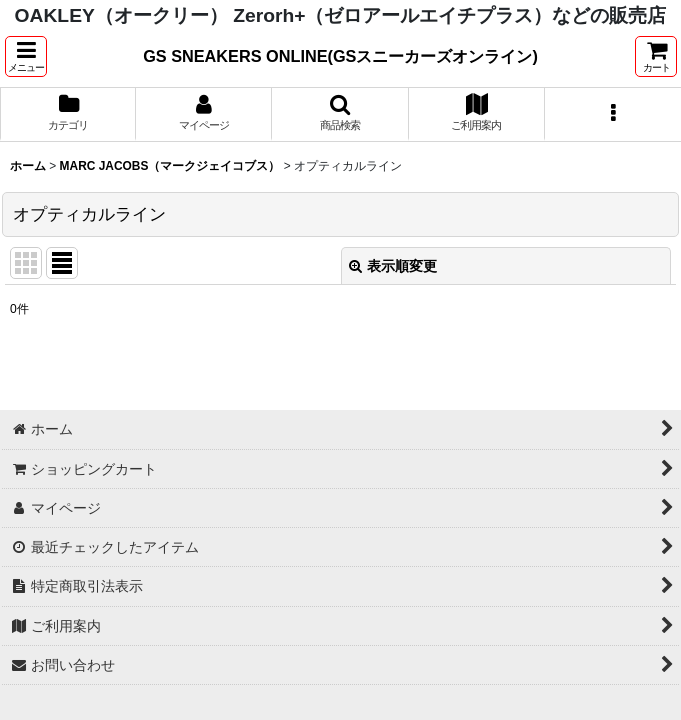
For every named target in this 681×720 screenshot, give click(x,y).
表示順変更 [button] (393, 266)
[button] (26, 56)
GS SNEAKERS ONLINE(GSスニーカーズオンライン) (340, 56)
